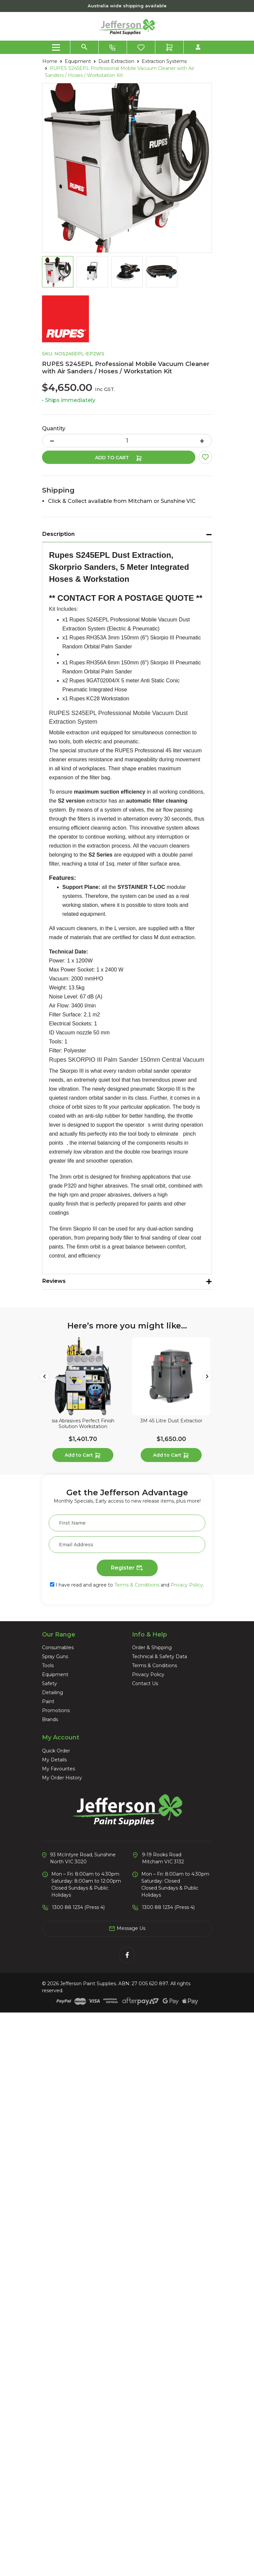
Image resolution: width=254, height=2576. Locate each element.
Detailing (52, 1692)
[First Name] (127, 1523)
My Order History (62, 1778)
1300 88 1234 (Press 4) (78, 1907)
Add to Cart (118, 458)
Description (58, 534)
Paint (48, 1701)
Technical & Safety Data (159, 1656)
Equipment (55, 1674)
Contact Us (145, 1683)
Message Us (127, 1928)
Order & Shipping (152, 1648)
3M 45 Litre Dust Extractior (171, 1421)
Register (127, 1568)
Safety (49, 1683)
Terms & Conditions (136, 1585)
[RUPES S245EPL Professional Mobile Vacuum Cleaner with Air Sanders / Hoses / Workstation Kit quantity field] (127, 440)
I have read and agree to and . (127, 1585)
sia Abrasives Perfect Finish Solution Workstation (83, 1423)
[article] (83, 1401)
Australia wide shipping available (127, 5)
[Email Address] (127, 1544)
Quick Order (56, 1751)
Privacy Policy (187, 1585)
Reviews (54, 1281)
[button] (205, 457)
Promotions (56, 1710)
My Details (54, 1760)
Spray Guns (55, 1656)
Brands (50, 1719)
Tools (48, 1665)
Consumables (58, 1648)
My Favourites (58, 1769)
